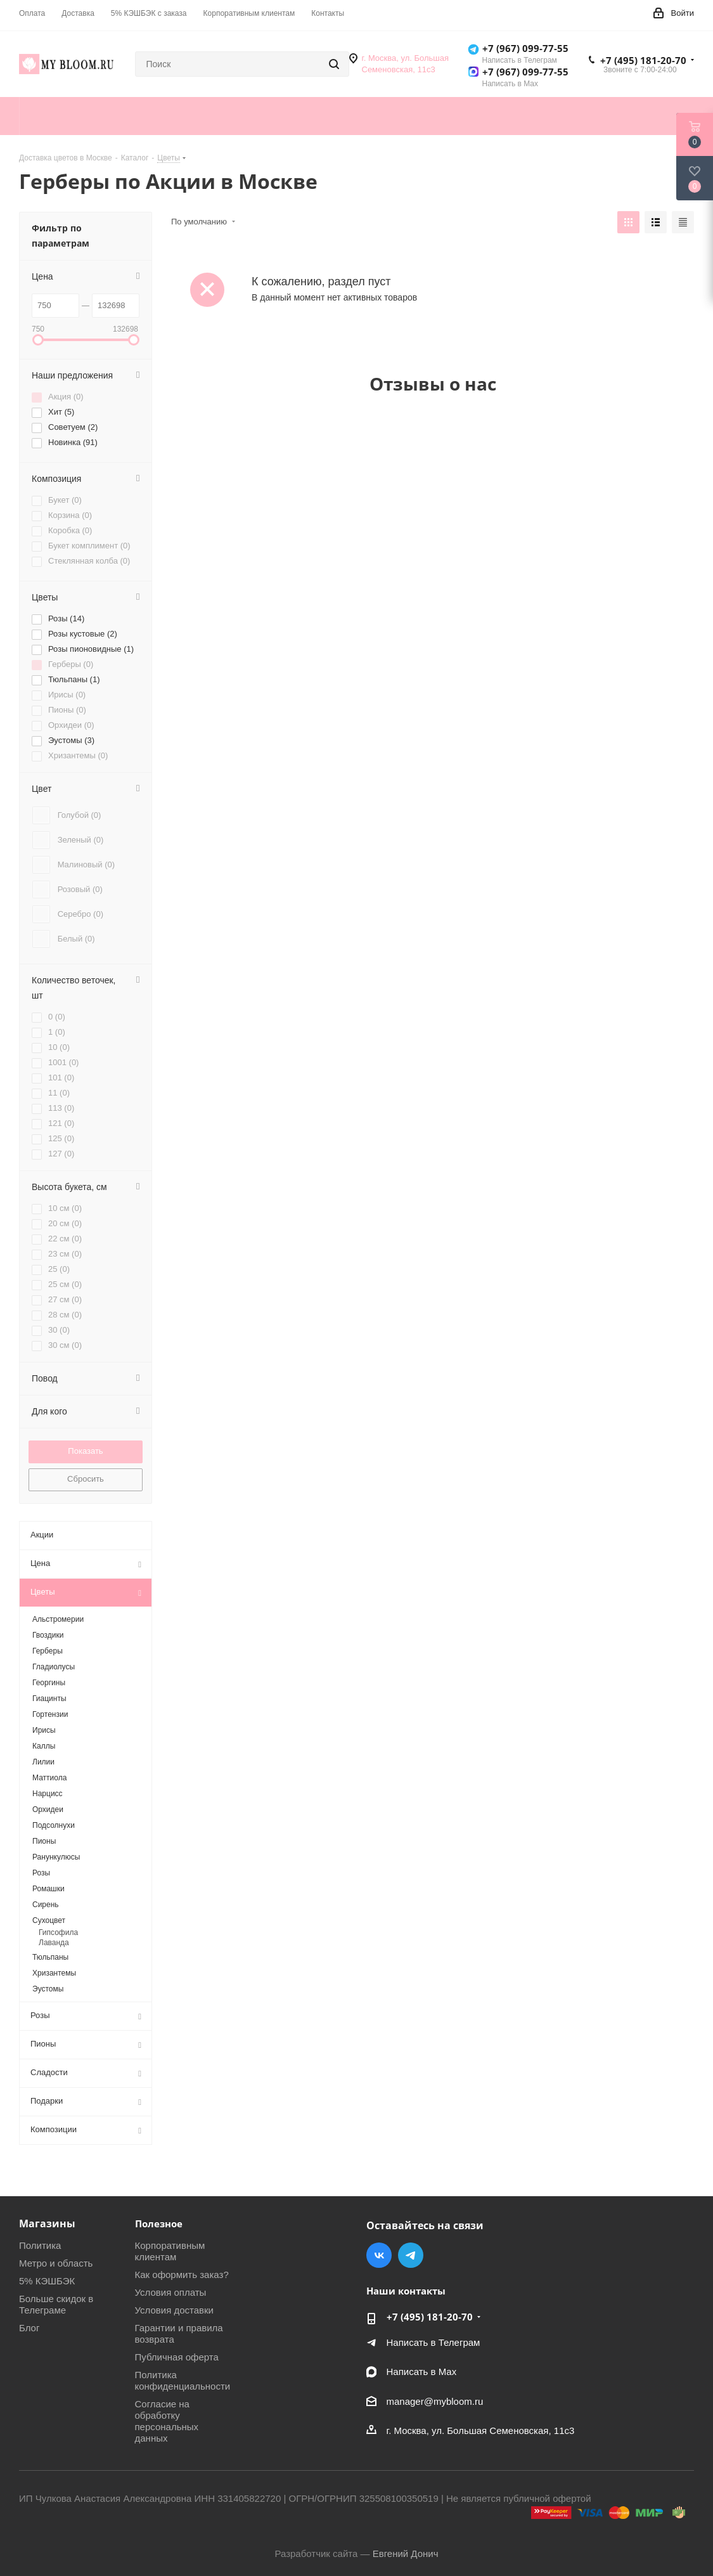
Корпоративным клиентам (170, 2251)
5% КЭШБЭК (47, 2280)
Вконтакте (379, 2255)
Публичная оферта (177, 2357)
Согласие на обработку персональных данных (167, 2420)
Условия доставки (174, 2310)
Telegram (410, 2255)
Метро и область (56, 2263)
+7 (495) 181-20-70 (643, 60)
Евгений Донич (406, 2553)
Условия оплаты (171, 2292)
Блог (29, 2327)
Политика (40, 2245)
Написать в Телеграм (433, 2342)
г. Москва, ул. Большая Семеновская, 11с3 (481, 2430)
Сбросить (85, 1479)
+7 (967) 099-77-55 (525, 48)
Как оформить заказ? (182, 2274)
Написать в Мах (422, 2371)
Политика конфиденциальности (183, 2380)
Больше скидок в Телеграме (56, 2304)
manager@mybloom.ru (435, 2401)
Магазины (47, 2223)
